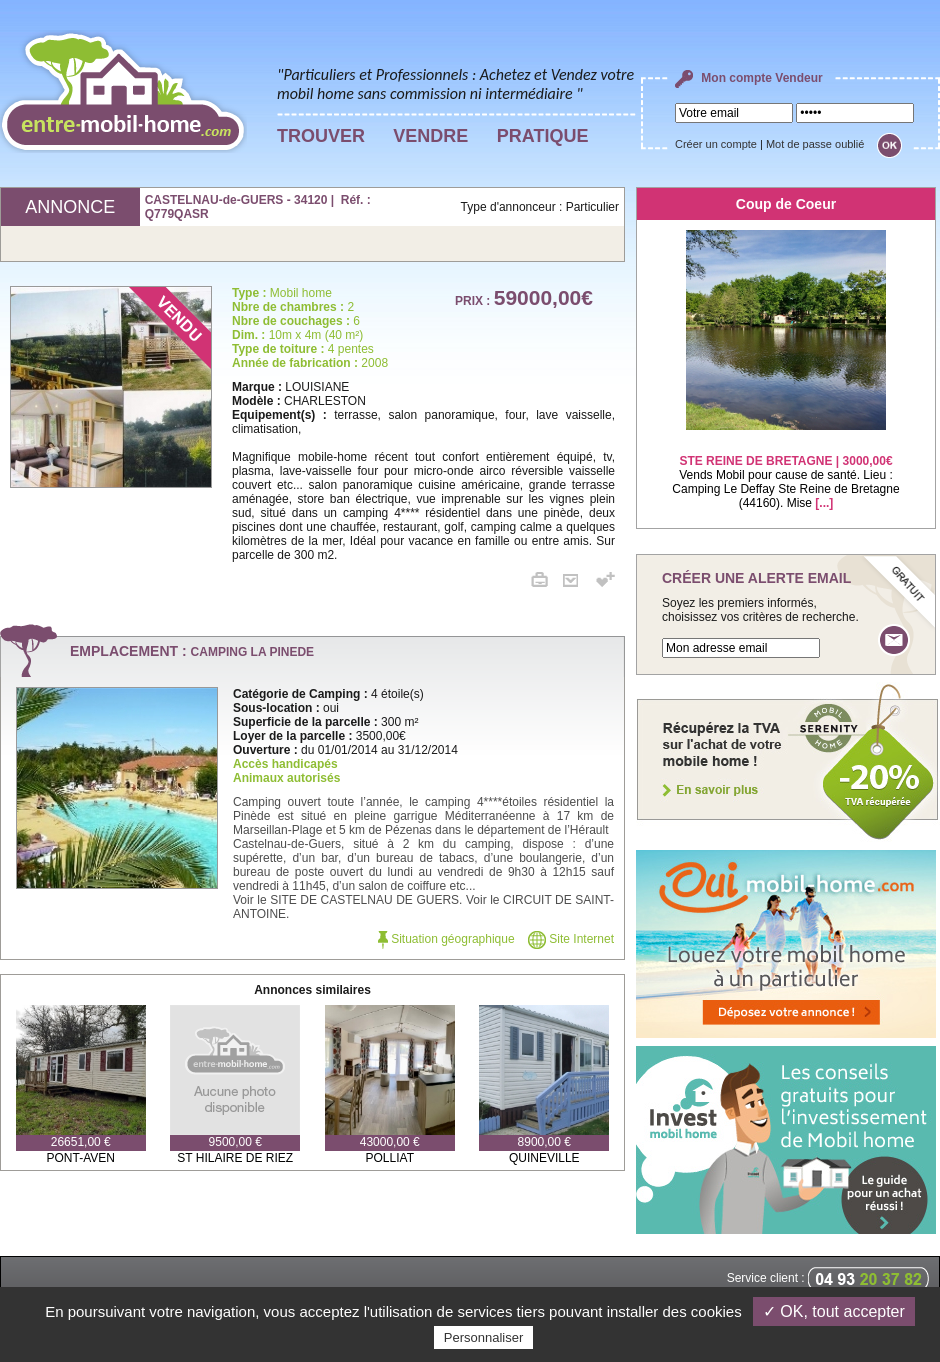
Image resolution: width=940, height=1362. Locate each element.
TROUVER (321, 136)
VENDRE (430, 136)
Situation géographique (446, 939)
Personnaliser (484, 1337)
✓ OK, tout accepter (834, 1311)
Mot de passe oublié (815, 144)
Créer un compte (716, 144)
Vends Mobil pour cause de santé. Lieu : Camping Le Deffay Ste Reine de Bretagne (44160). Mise (785, 469)
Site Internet (571, 939)
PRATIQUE (543, 136)
